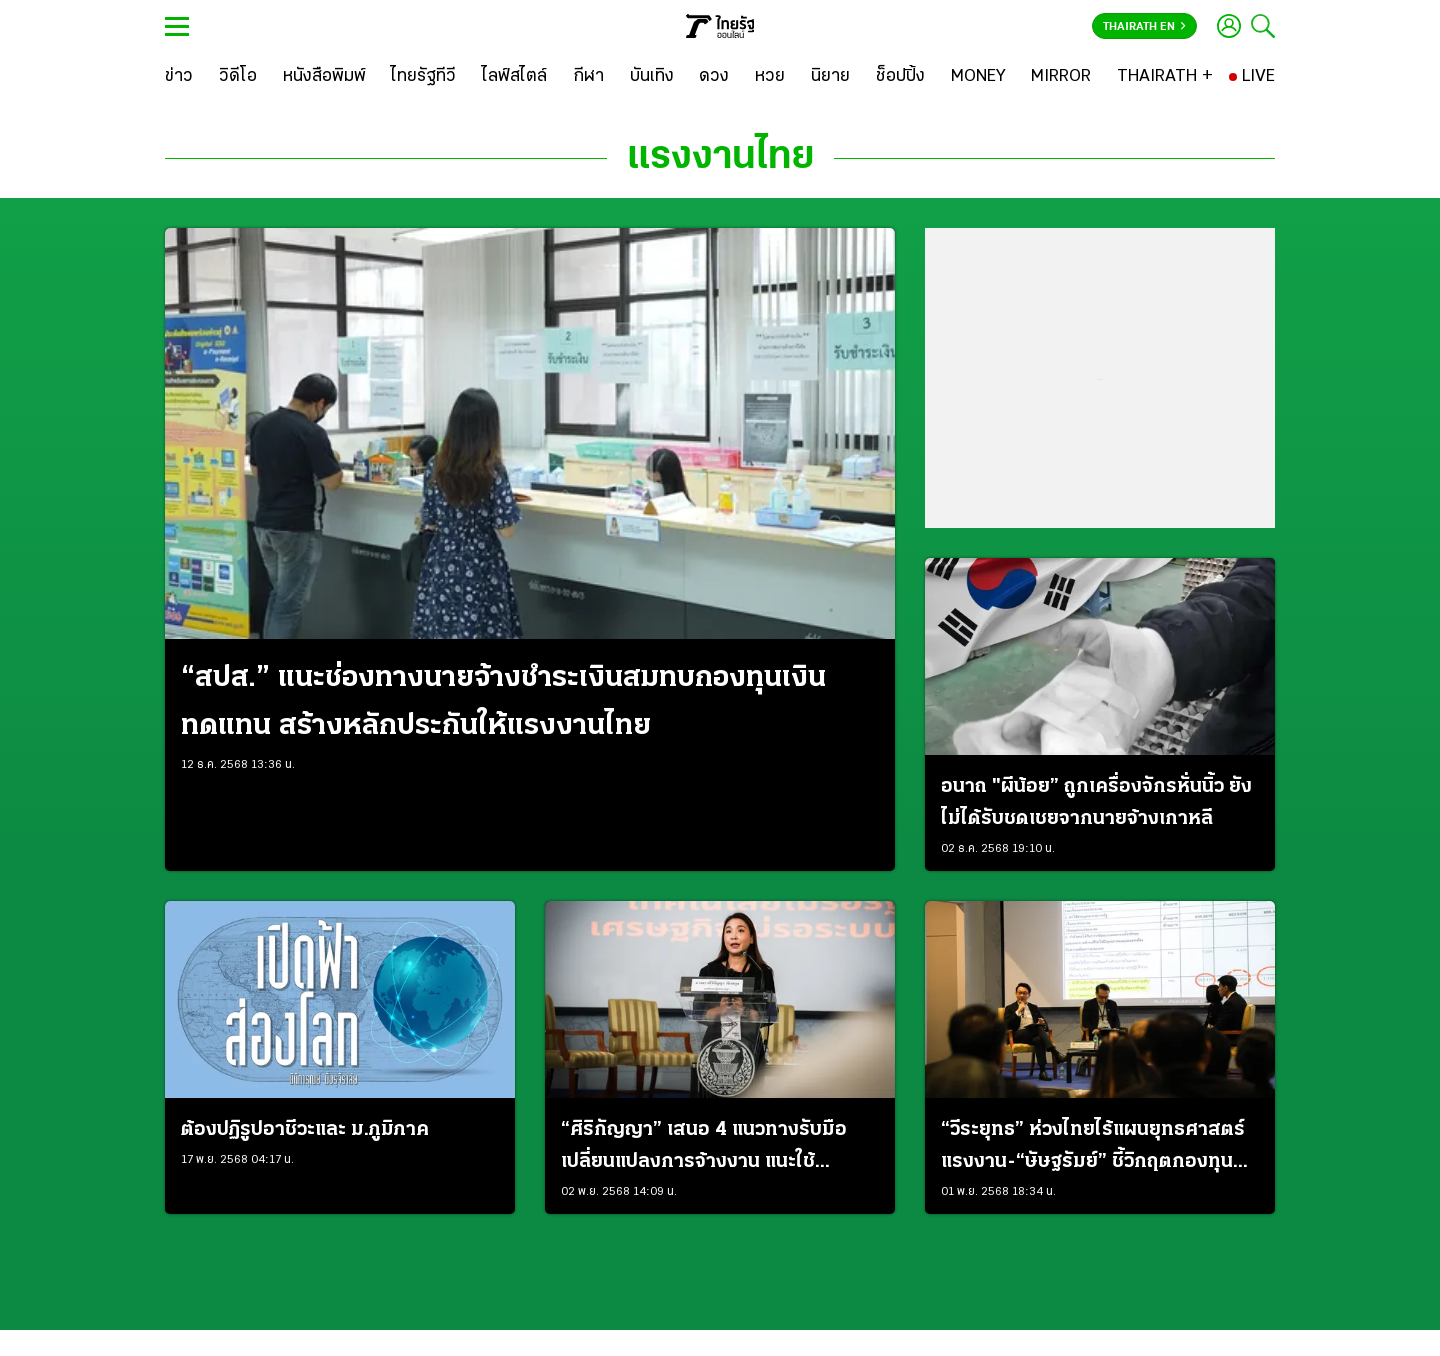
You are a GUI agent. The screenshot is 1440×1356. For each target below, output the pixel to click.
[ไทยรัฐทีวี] (423, 77)
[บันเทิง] (652, 77)
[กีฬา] (588, 77)
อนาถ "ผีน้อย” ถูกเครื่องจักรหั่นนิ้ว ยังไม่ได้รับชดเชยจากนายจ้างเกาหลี (1096, 803)
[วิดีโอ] (238, 77)
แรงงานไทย (720, 158)
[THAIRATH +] (1165, 77)
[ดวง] (714, 77)
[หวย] (770, 77)
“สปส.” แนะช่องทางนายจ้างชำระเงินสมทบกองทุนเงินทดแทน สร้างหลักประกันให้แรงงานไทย (503, 702)
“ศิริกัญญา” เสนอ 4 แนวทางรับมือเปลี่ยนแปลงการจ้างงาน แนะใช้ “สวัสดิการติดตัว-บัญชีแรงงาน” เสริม (718, 1149)
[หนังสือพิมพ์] (324, 77)
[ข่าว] (179, 77)
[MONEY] (978, 77)
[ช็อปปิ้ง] (900, 77)
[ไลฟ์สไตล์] (514, 77)
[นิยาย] (830, 77)
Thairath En (1144, 27)
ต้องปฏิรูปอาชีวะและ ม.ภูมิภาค (305, 1130)
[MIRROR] (1061, 77)
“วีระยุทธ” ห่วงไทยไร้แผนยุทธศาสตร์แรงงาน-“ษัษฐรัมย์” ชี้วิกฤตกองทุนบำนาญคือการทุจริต (1093, 1149)
